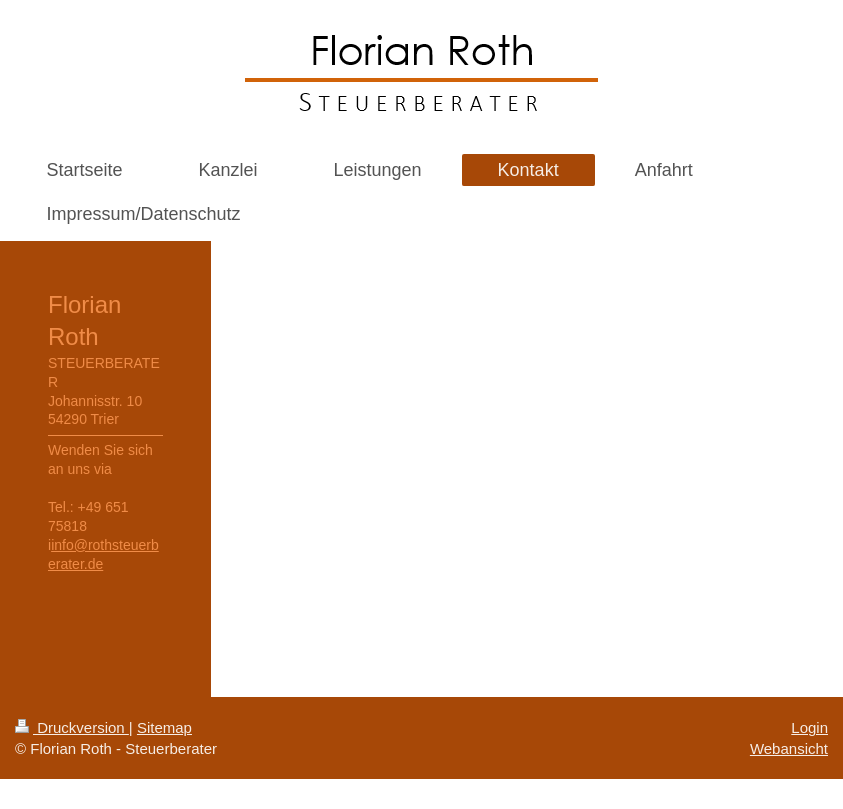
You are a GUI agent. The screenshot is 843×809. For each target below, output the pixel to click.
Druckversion (72, 727)
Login (809, 727)
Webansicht (789, 748)
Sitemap (164, 727)
